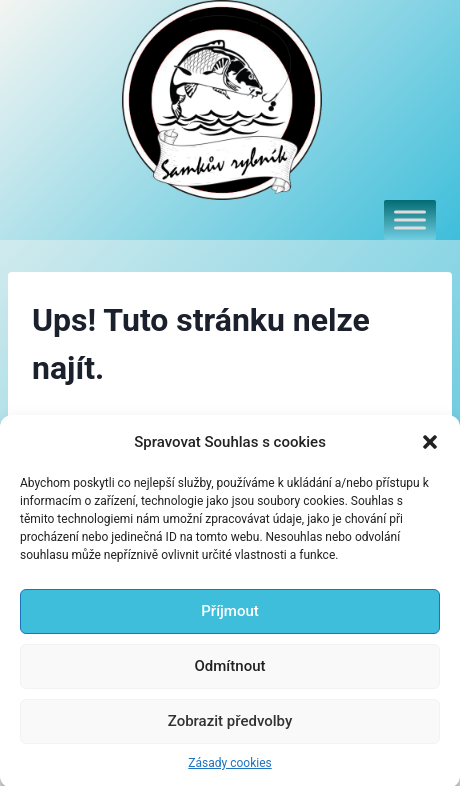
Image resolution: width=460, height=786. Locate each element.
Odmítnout (230, 676)
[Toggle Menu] (410, 219)
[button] (430, 451)
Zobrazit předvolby (230, 731)
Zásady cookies (229, 772)
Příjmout (229, 621)
